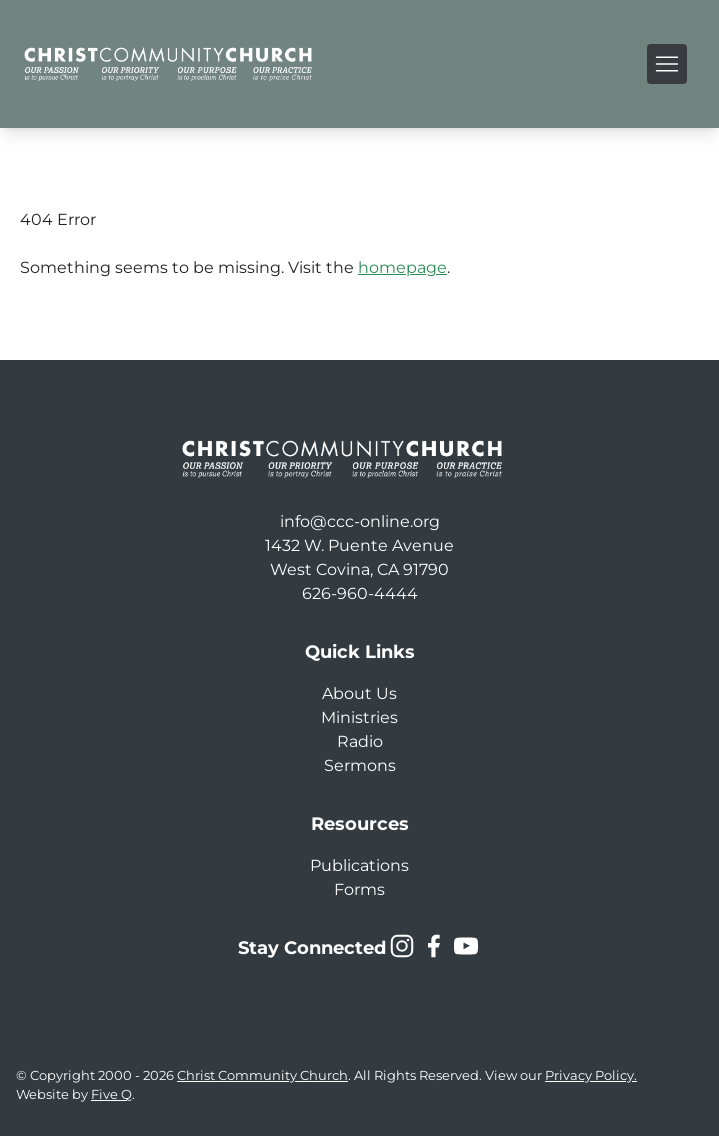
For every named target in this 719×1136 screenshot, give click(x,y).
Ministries (359, 717)
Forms (359, 889)
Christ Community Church (262, 1075)
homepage (402, 267)
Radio (360, 741)
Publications (359, 865)
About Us (359, 693)
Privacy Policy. (591, 1075)
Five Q (111, 1094)
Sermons (360, 765)
